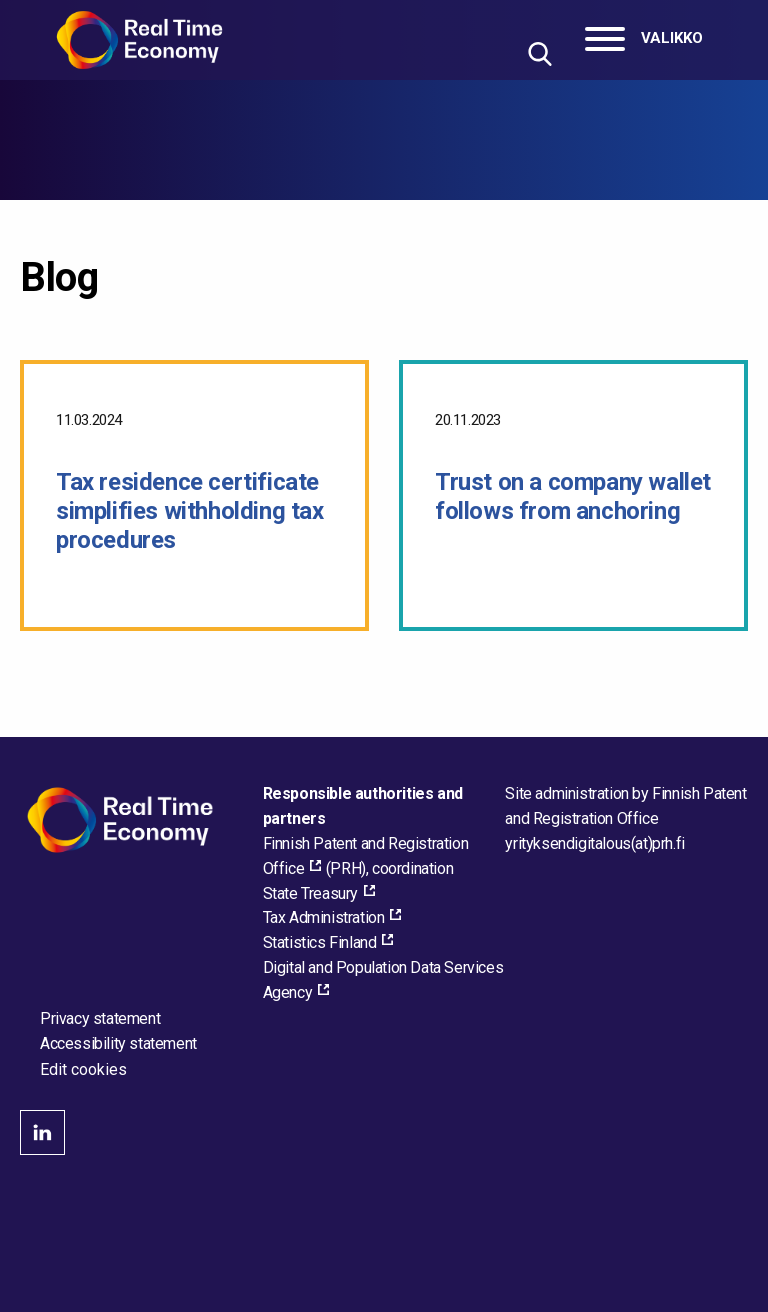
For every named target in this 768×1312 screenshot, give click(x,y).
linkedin (42, 1132)
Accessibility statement (118, 1043)
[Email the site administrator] (594, 843)
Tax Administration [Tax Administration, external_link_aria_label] (324, 917)
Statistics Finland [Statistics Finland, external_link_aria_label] (320, 942)
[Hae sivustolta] (539, 53)
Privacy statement (100, 1018)
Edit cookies (83, 1070)
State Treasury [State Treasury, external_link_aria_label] (310, 893)
